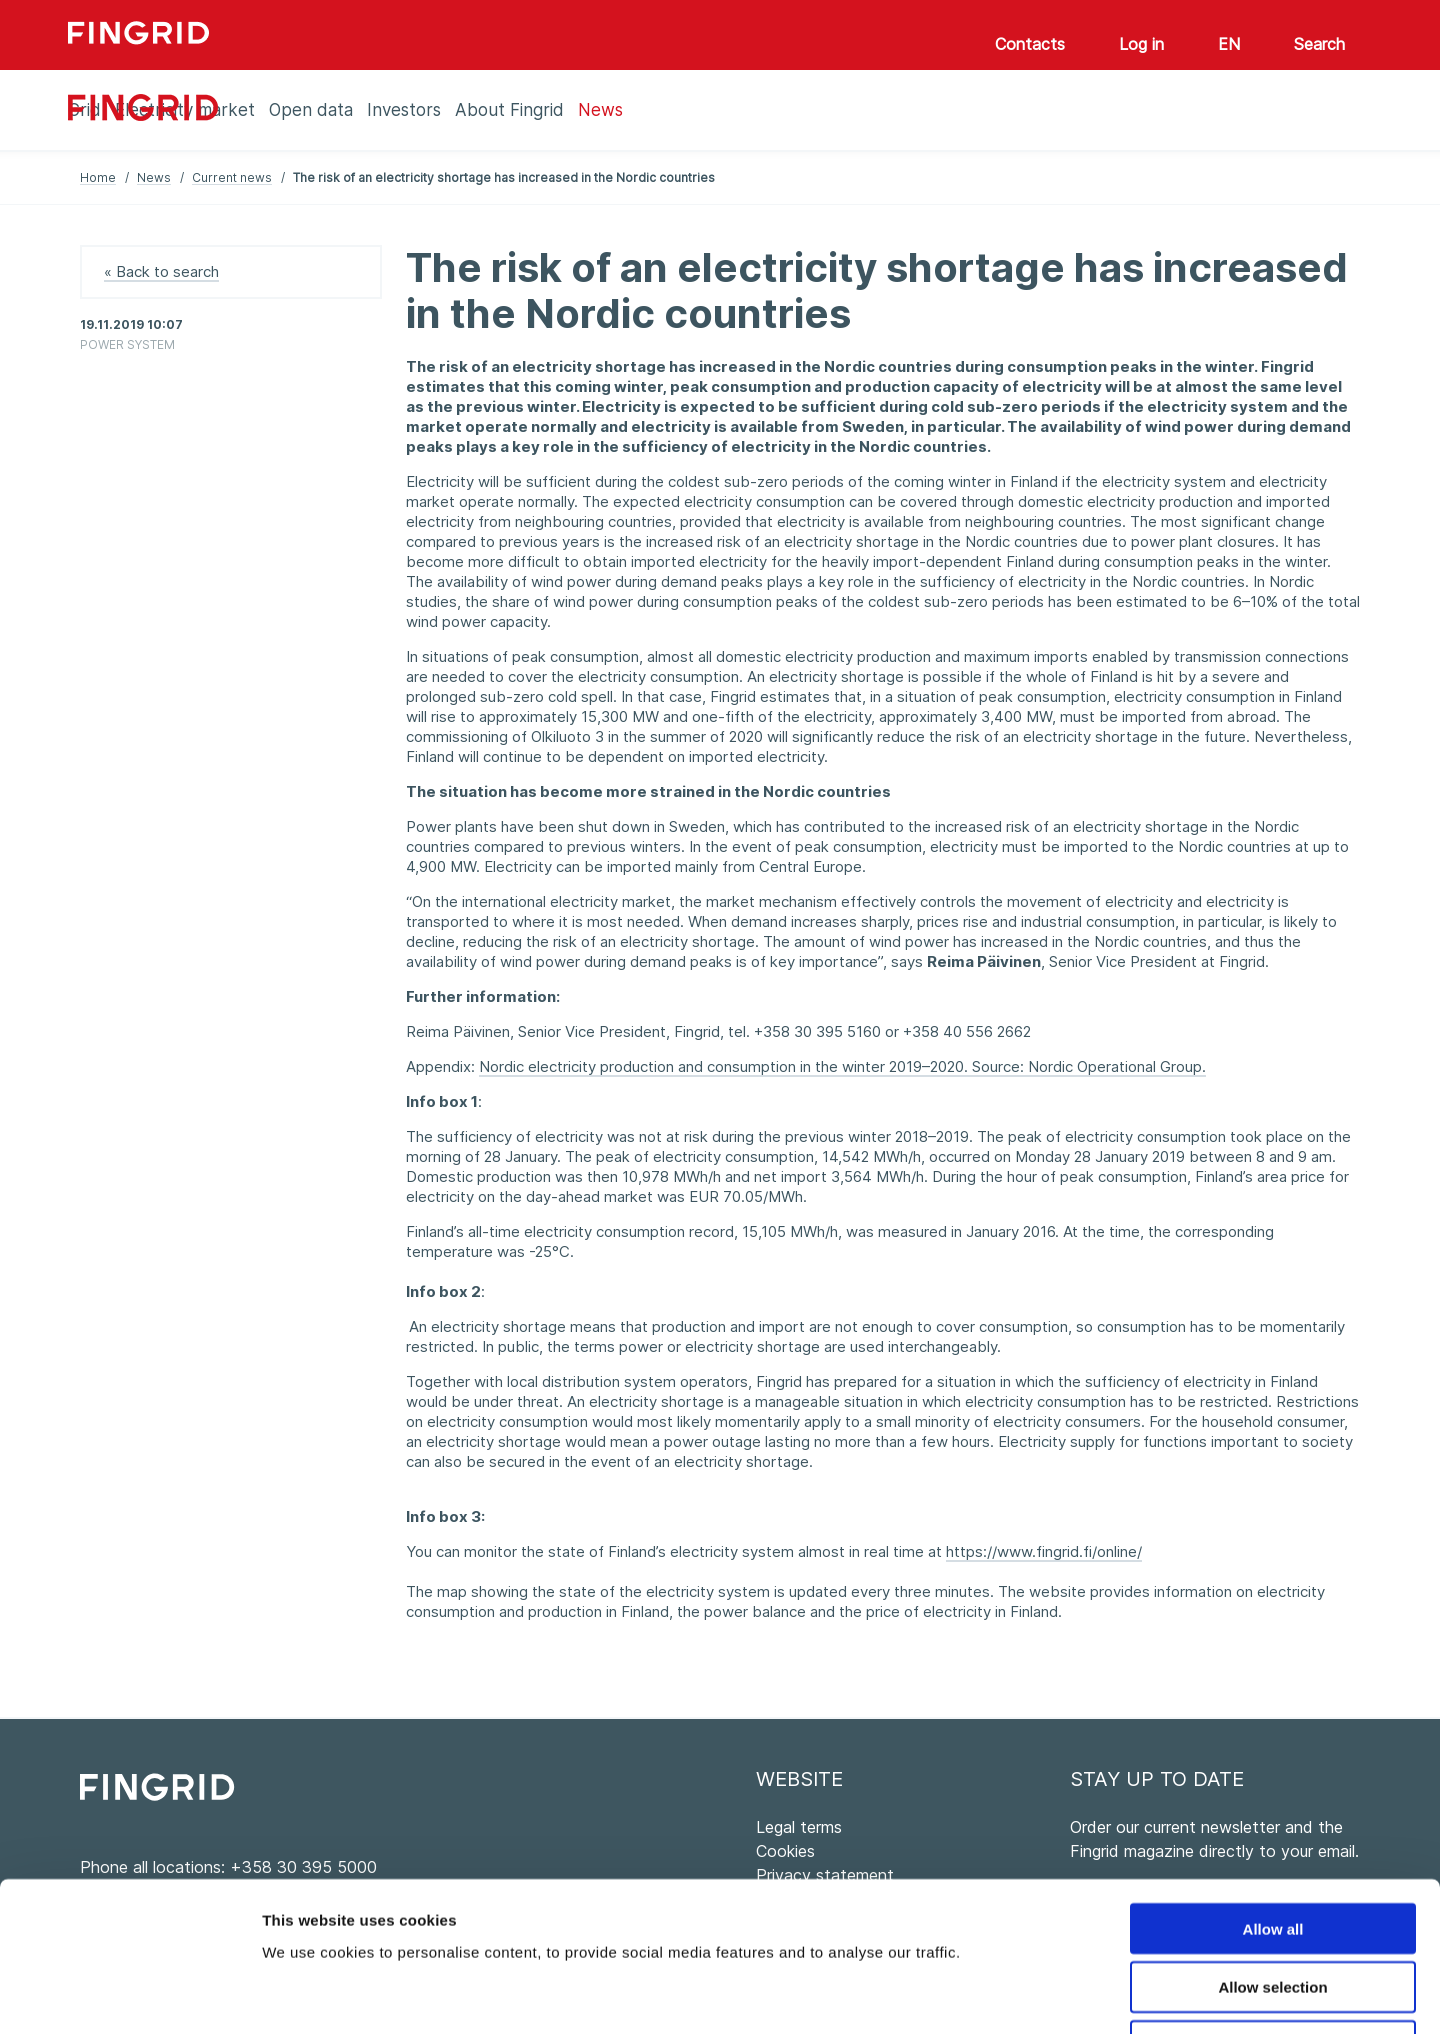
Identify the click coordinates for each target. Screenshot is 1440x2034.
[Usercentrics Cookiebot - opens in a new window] (129, 1995)
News (154, 177)
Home (98, 177)
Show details (1049, 1994)
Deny (1273, 1906)
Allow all (1273, 1788)
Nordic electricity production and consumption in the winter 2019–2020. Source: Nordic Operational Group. (842, 1066)
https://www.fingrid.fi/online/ (1044, 1551)
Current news (232, 177)
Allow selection (1272, 1847)
